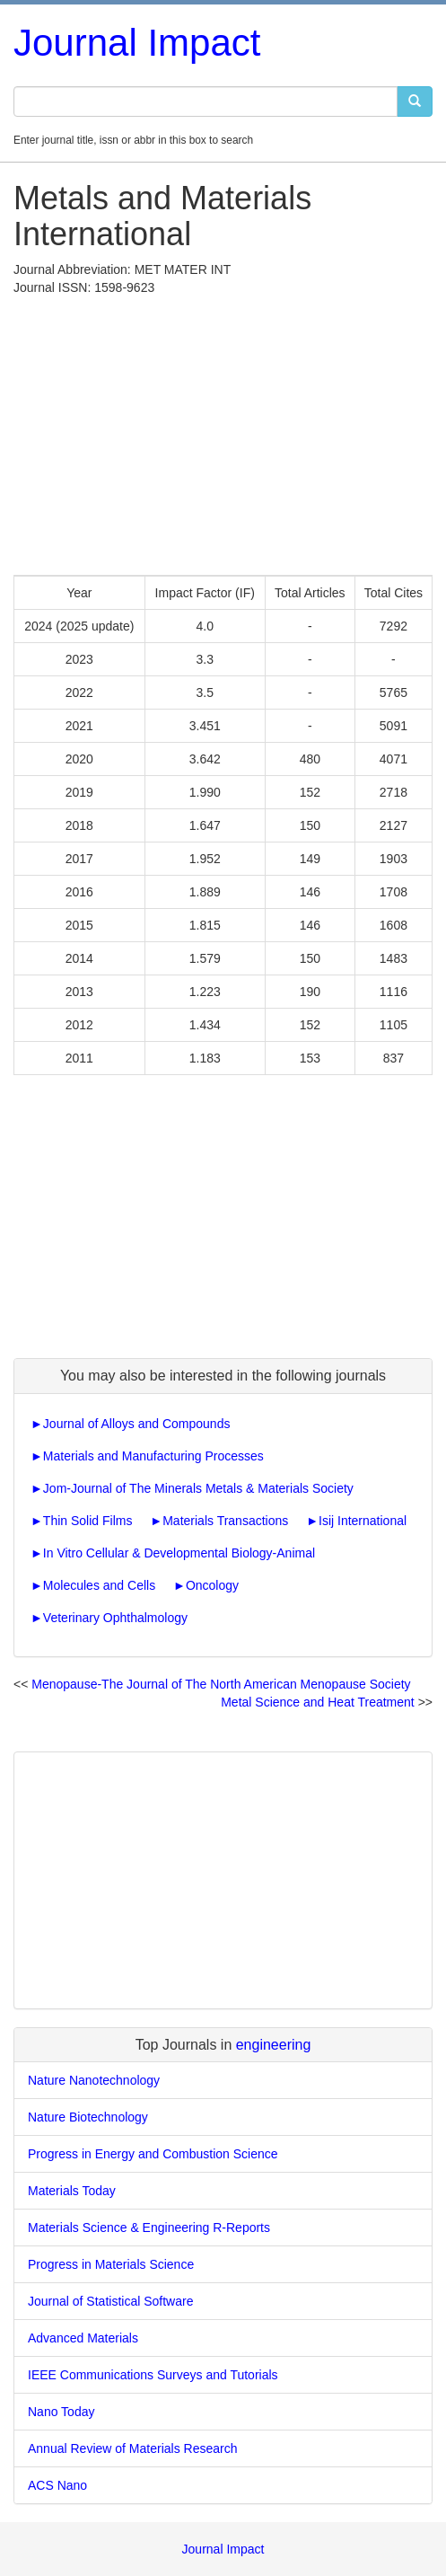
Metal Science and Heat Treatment (318, 1702)
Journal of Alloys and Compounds (137, 1423)
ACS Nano (57, 2485)
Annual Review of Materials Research (132, 2448)
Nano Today (61, 2411)
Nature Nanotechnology (94, 2080)
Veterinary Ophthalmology (115, 1617)
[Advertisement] (223, 431)
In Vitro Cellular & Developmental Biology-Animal (179, 1553)
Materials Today (72, 2190)
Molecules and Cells (99, 1585)
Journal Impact (136, 43)
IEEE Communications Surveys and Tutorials (153, 2375)
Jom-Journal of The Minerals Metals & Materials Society (198, 1488)
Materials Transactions (225, 1520)
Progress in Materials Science (111, 2264)
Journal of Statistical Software (110, 2301)
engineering (273, 2044)
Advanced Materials (83, 2338)
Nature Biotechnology (88, 2117)
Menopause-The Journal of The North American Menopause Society (220, 1684)
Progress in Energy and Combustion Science (153, 2154)
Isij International (363, 1520)
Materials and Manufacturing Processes (153, 1456)
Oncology (212, 1585)
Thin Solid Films (88, 1520)
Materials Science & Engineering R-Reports (149, 2227)
